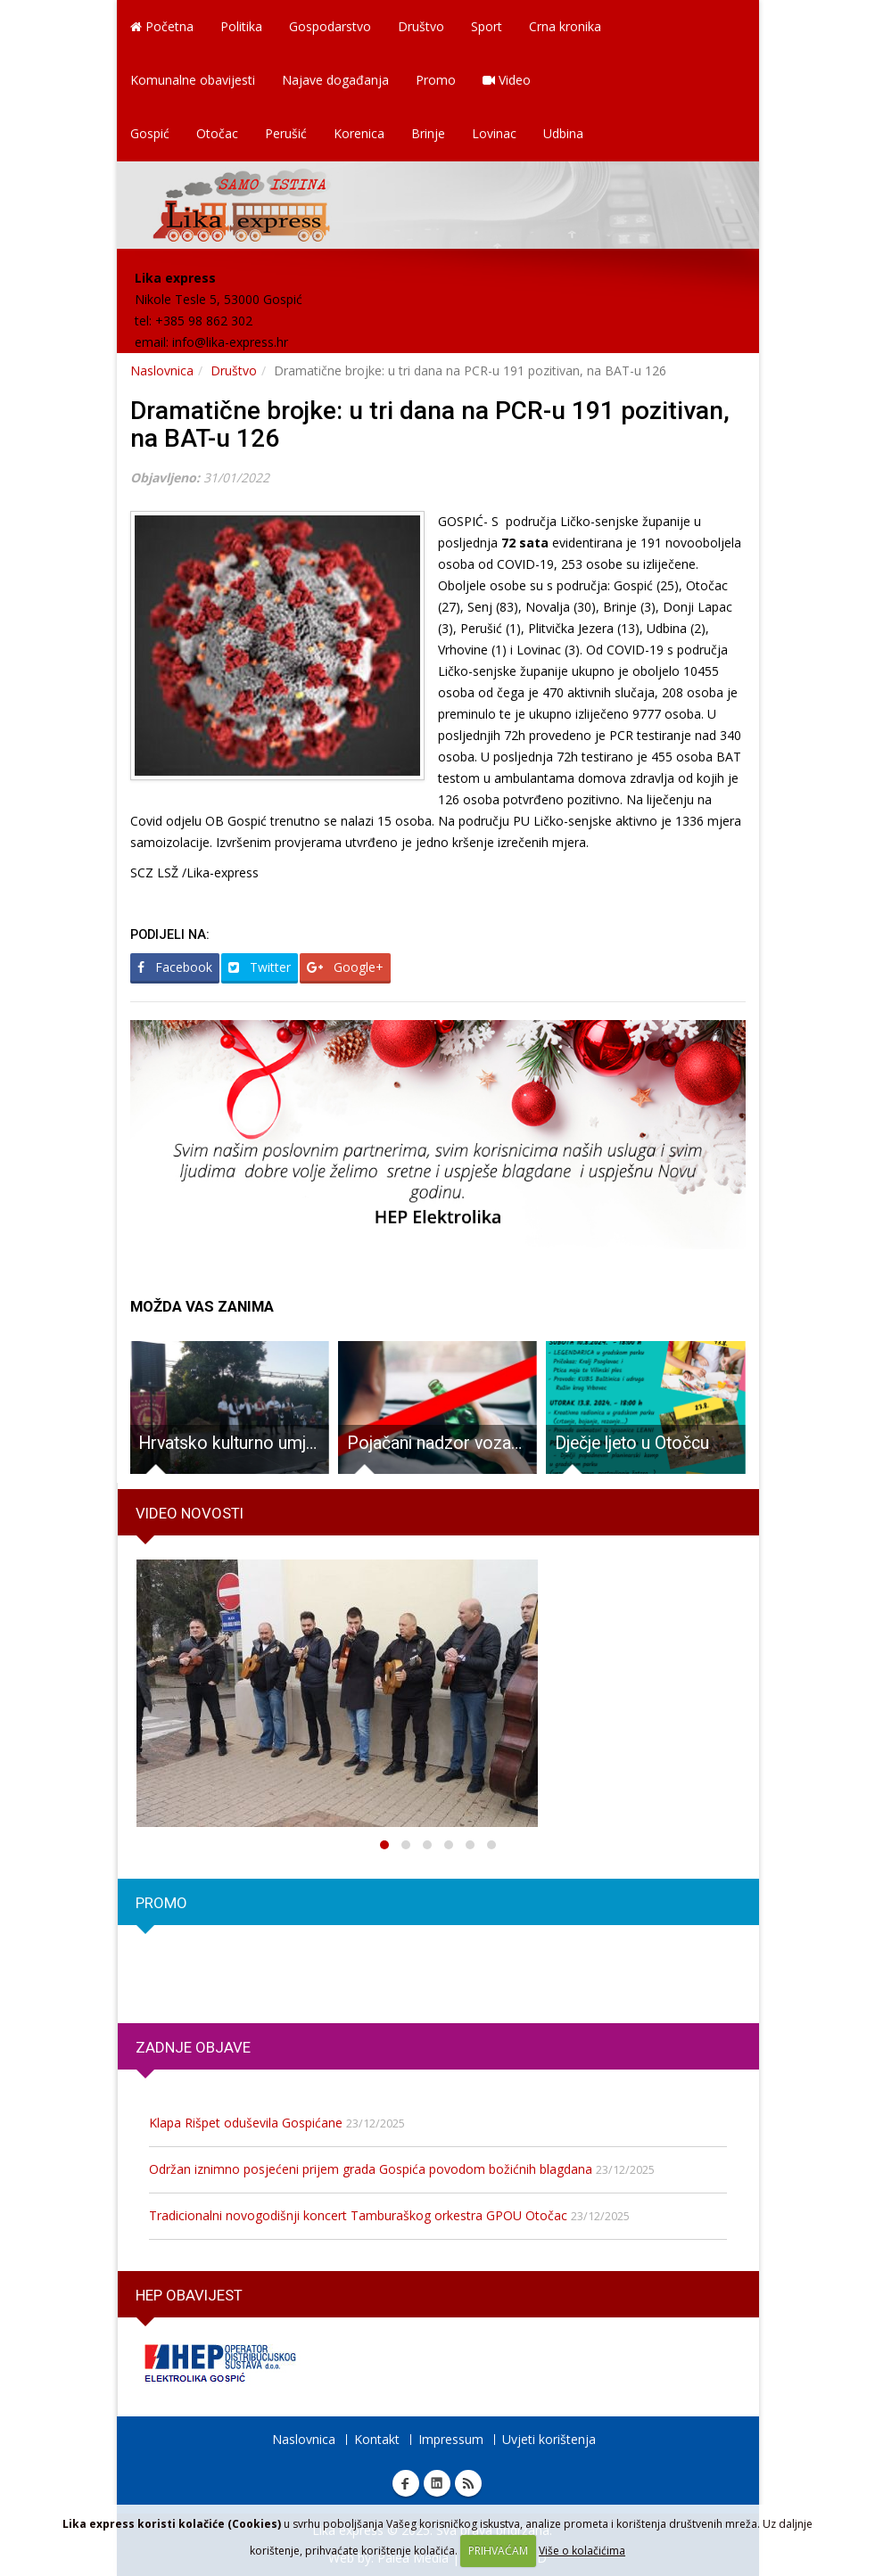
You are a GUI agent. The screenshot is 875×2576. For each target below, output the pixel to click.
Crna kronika (565, 26)
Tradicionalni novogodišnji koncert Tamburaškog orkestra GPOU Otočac (358, 2215)
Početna (162, 26)
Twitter (259, 967)
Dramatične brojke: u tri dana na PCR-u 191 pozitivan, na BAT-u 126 (430, 424)
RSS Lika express (468, 2483)
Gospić (149, 133)
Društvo (421, 26)
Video (507, 79)
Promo (436, 79)
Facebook (174, 967)
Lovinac (494, 133)
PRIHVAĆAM (498, 2550)
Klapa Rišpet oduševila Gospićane (246, 2122)
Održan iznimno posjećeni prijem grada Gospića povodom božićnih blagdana (370, 2168)
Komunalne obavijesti (192, 79)
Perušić (286, 133)
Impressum (450, 2439)
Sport (486, 26)
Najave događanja (335, 79)
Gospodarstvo (330, 26)
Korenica (359, 133)
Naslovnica (162, 370)
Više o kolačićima (582, 2550)
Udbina (563, 133)
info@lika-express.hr (230, 341)
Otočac (217, 133)
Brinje (428, 133)
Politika (241, 26)
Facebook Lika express (405, 2483)
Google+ (345, 967)
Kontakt (377, 2439)
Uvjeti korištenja (549, 2439)
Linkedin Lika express (437, 2483)
